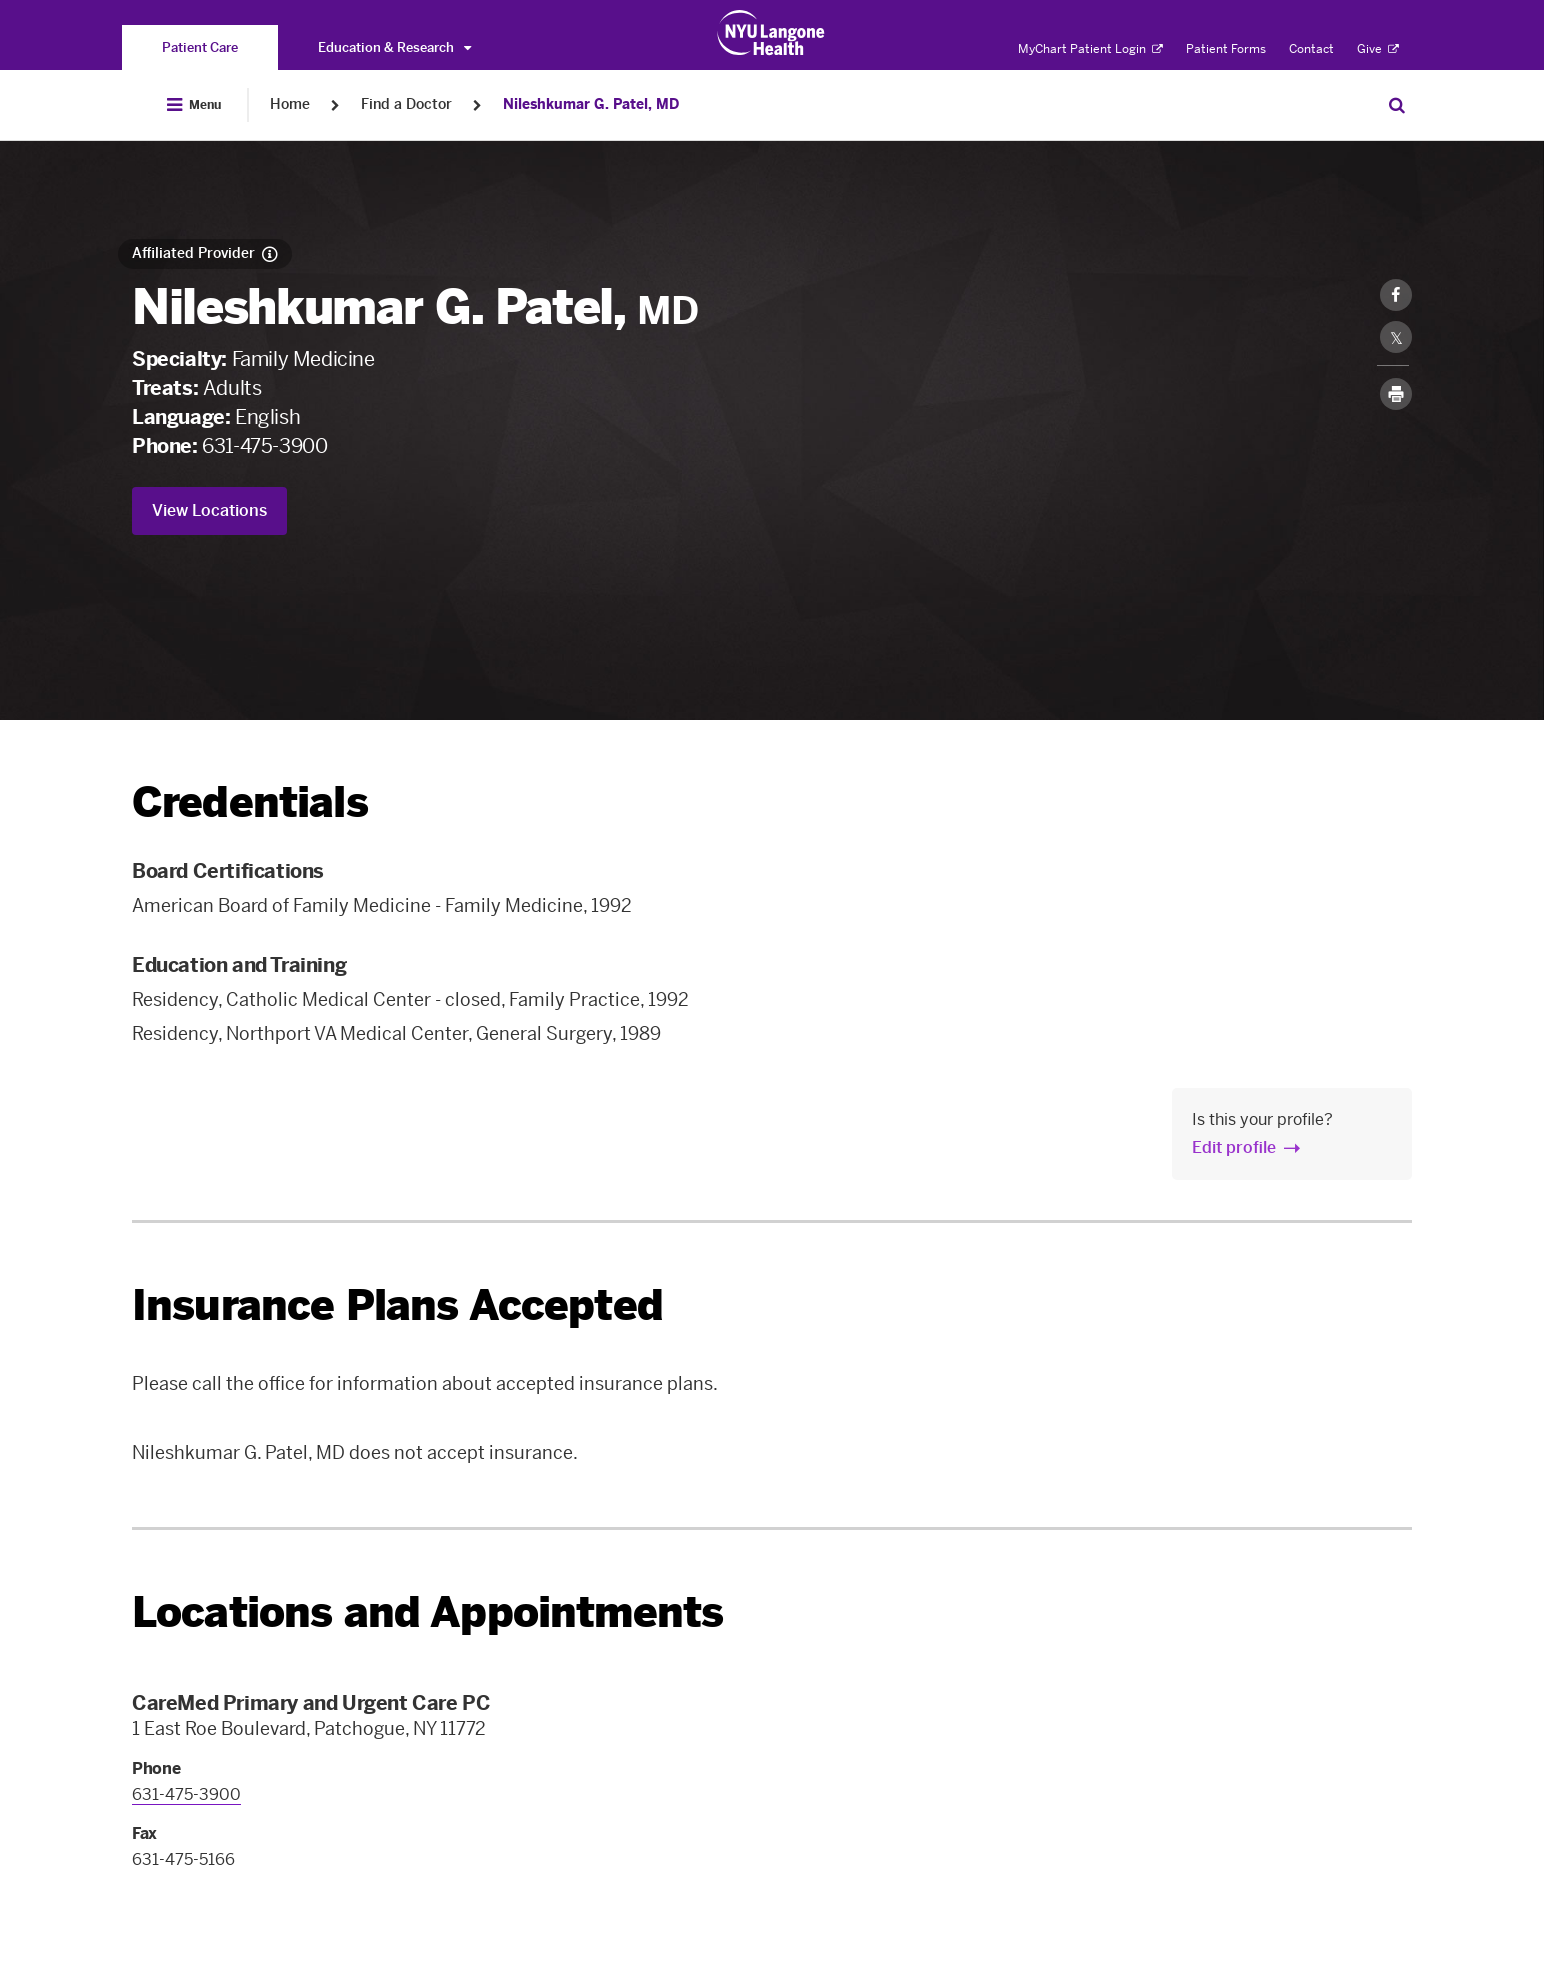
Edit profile (1234, 1147)
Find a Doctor (406, 104)
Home (290, 104)
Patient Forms (1226, 49)
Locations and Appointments (427, 1612)
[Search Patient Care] (1397, 105)
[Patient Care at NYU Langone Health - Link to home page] (771, 33)
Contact (1311, 49)
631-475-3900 (264, 446)
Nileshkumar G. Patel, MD (591, 104)
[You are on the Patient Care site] (200, 47)
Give (1378, 49)
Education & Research (394, 47)
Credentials (250, 802)
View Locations (209, 510)
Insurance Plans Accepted (397, 1305)
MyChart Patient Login (1090, 49)
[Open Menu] (194, 105)
